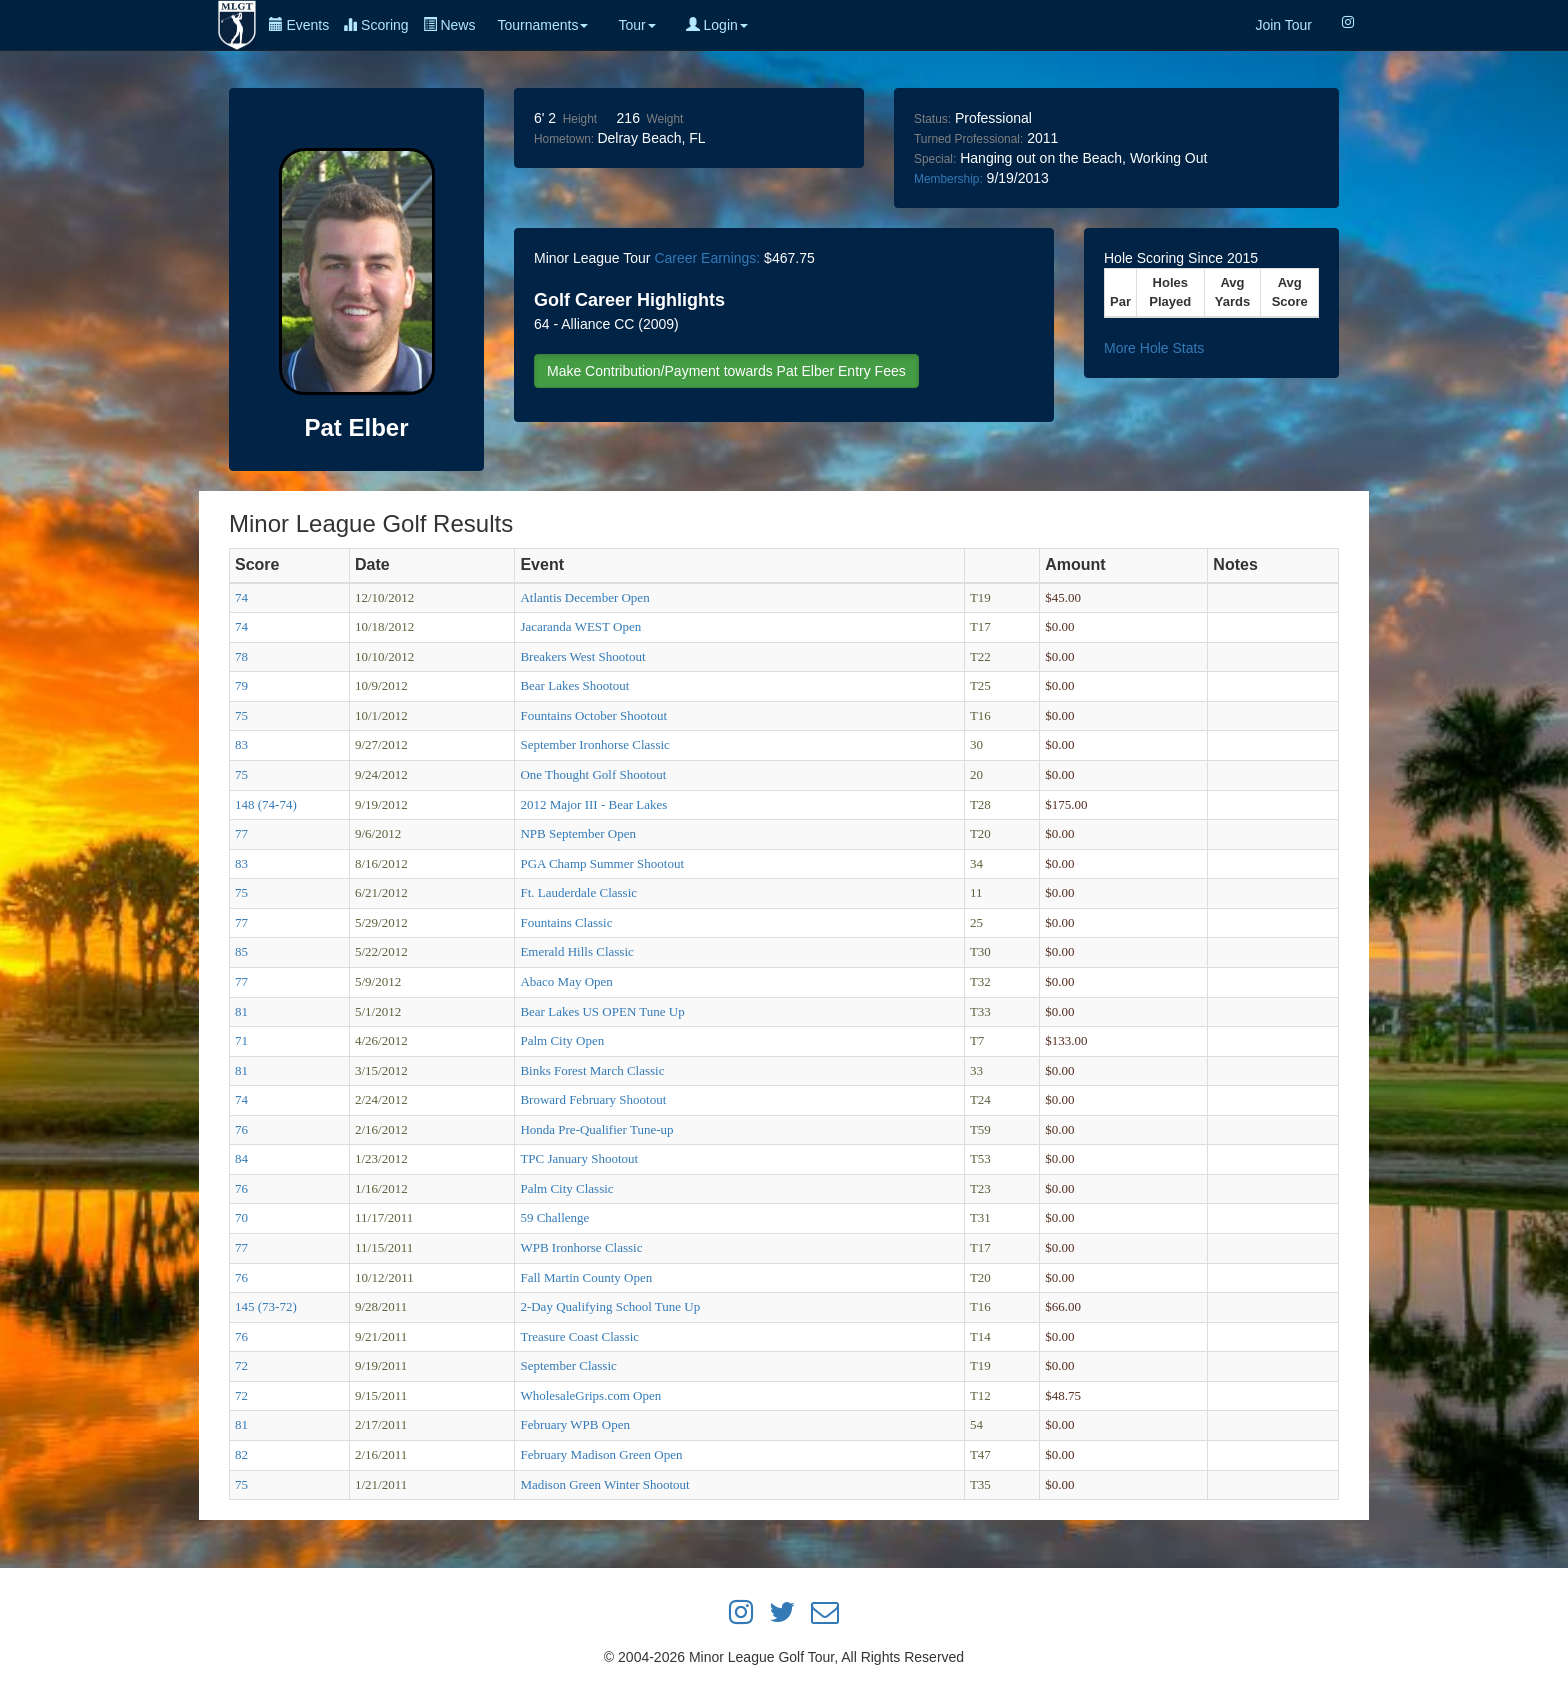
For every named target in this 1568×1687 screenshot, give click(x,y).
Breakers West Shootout (582, 656)
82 (241, 1454)
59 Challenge (554, 1217)
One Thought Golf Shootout (593, 774)
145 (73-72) (266, 1306)
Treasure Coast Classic (579, 1336)
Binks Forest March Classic (592, 1070)
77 (241, 833)
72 (241, 1365)
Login (717, 25)
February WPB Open (575, 1424)
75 (241, 715)
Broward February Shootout (593, 1099)
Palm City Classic (566, 1188)
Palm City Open (562, 1040)
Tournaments (542, 25)
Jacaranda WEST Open (580, 626)
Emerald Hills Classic (576, 951)
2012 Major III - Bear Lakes (593, 804)
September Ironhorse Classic (594, 744)
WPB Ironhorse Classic (581, 1247)
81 (241, 1011)
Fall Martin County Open (586, 1277)
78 (241, 656)
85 (241, 951)
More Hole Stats (1154, 348)
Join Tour (1283, 25)
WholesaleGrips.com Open (590, 1395)
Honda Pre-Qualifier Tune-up (596, 1129)
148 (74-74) (266, 804)
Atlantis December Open (584, 597)
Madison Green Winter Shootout (604, 1484)
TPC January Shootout (579, 1158)
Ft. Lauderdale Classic (578, 892)
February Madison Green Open (601, 1454)
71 (241, 1040)
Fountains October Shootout (593, 715)
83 (241, 744)
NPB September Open (578, 833)
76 (241, 1129)
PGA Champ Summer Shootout (602, 863)
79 (241, 685)
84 (241, 1158)
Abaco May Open (566, 981)
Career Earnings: (707, 258)
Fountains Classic (566, 922)
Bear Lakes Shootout (574, 685)
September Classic (568, 1365)
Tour (636, 25)
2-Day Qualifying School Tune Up (610, 1306)
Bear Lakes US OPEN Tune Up (602, 1011)
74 (241, 597)
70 (241, 1217)
